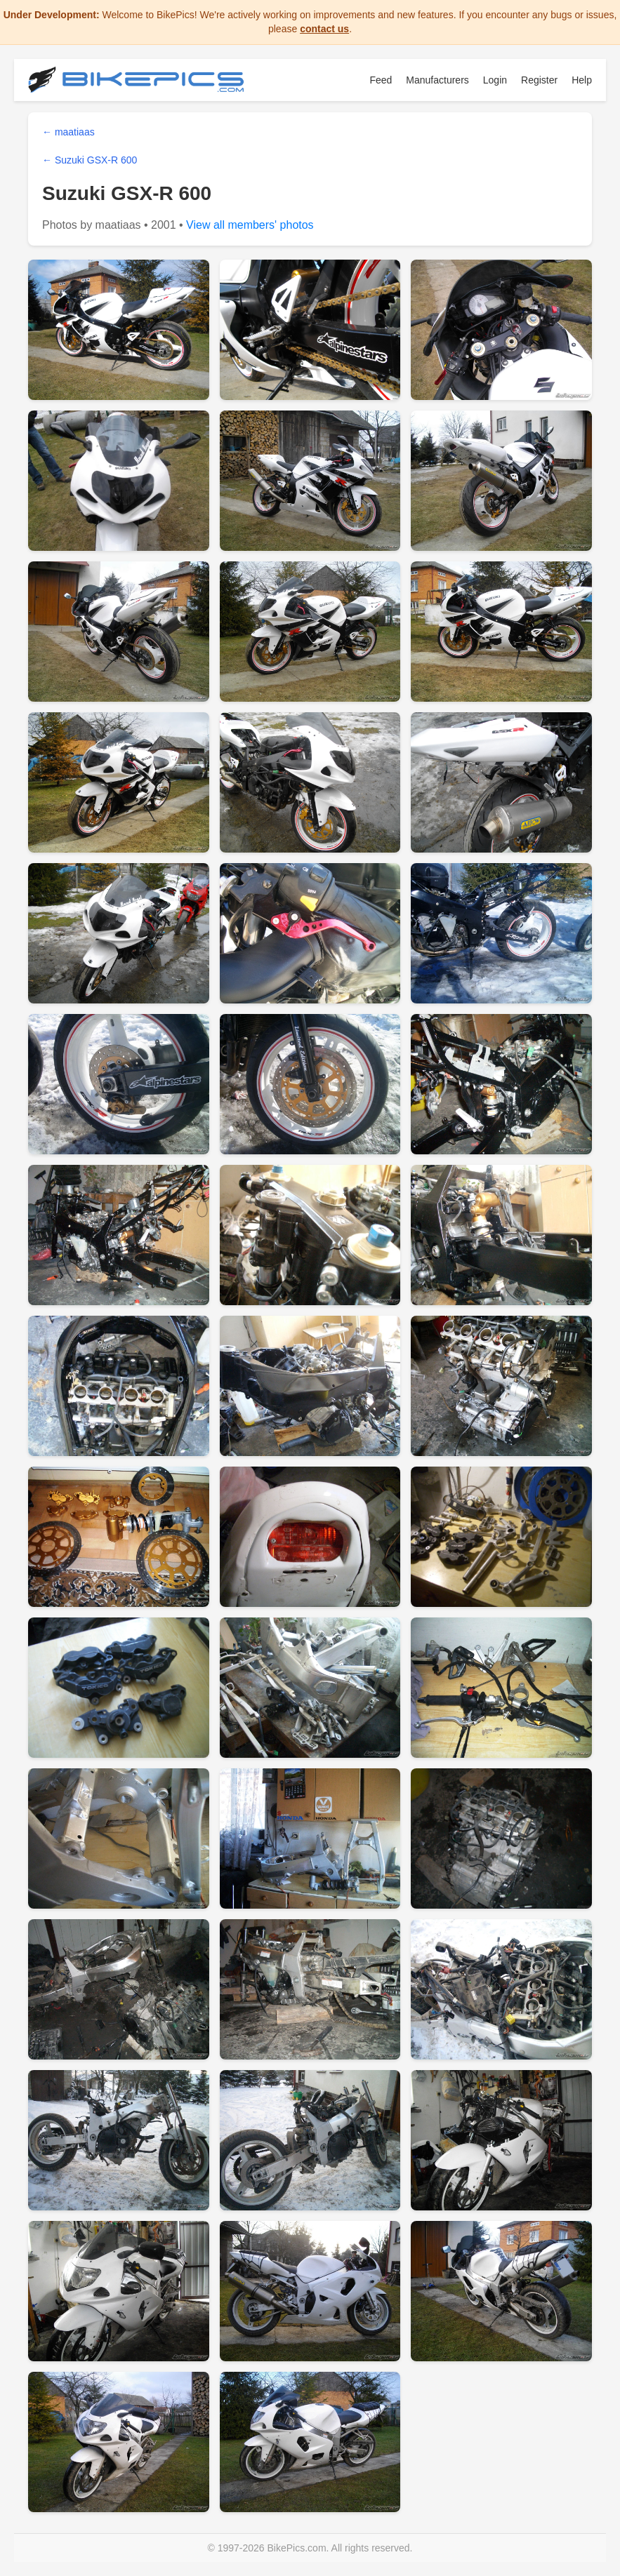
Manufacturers (437, 80)
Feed (380, 80)
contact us (324, 28)
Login (495, 80)
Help (582, 80)
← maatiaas (68, 132)
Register (539, 80)
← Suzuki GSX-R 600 (89, 160)
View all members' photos (250, 225)
